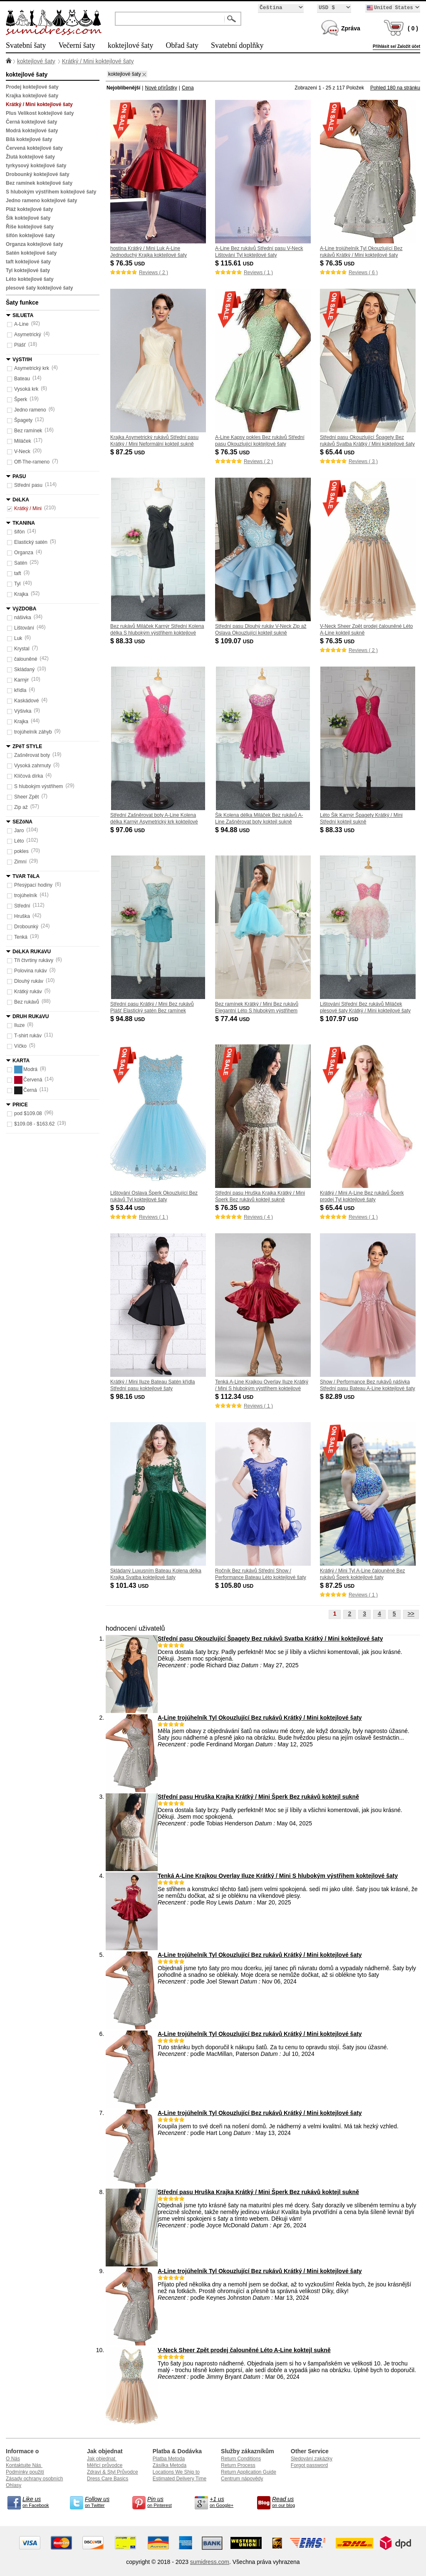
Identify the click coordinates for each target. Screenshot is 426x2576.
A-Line (21, 324)
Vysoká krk (26, 389)
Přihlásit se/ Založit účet (396, 46)
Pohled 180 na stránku (395, 88)
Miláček (22, 441)
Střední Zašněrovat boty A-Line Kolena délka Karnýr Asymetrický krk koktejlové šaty (154, 821)
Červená (28, 1080)
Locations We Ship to (176, 2472)
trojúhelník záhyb (33, 732)
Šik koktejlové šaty (28, 218)
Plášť (20, 345)
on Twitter (101, 2501)
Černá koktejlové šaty (31, 122)
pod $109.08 (28, 1113)
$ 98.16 (128, 1396)
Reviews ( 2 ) (153, 272)
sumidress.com (209, 2562)
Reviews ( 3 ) (363, 461)
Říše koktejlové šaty (30, 227)
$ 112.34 (235, 1396)
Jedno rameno (30, 410)
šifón (19, 532)
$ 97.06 (128, 829)
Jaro (19, 830)
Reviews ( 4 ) (258, 1217)
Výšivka (22, 711)
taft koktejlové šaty (28, 262)
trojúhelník (25, 895)
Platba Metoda (169, 2459)
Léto (19, 841)
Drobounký (26, 927)
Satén (20, 563)
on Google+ (226, 2501)
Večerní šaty (77, 45)
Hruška (22, 916)
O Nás (13, 2459)
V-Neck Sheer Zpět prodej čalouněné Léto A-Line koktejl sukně (244, 2350)
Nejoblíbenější (123, 88)
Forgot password (309, 2465)
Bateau (22, 379)
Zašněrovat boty (32, 755)
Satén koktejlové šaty (31, 253)
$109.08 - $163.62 (34, 1124)
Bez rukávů (26, 1002)
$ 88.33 (128, 641)
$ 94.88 (233, 829)
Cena (188, 88)
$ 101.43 (130, 1585)
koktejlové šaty (130, 45)
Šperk (20, 399)
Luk (18, 638)
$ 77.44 (233, 1018)
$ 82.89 (338, 1396)
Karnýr (21, 680)
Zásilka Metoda (169, 2465)
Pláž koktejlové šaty (29, 209)
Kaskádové (26, 701)
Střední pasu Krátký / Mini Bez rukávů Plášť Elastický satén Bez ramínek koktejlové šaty (152, 1010)
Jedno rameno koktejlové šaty (41, 200)
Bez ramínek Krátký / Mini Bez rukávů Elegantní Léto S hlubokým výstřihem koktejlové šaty (256, 1010)
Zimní (20, 862)
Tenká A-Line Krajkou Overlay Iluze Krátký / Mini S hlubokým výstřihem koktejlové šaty (261, 1388)
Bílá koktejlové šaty (29, 139)
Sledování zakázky (311, 2459)
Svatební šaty (26, 45)
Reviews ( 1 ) (258, 272)
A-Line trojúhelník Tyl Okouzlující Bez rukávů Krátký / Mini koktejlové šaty (260, 1717)
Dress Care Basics (107, 2479)
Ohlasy (13, 2485)
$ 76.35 (128, 263)
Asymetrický (27, 334)
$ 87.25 (128, 452)
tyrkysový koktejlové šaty (36, 166)
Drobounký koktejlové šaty (37, 174)
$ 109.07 (235, 641)
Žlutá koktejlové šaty (30, 157)
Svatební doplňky (237, 45)
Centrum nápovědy (242, 2479)
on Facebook (39, 2501)
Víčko (20, 1046)
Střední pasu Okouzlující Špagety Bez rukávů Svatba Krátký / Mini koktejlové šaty (270, 1638)
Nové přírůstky (161, 88)
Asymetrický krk (31, 368)
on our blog (288, 2501)
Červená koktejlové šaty (34, 148)
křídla (20, 690)
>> (411, 1613)
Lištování (24, 628)
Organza (23, 552)
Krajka (21, 594)
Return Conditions (241, 2459)
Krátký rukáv (28, 991)
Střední (22, 906)
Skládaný (24, 669)
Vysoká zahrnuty (32, 766)
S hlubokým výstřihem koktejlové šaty (51, 192)
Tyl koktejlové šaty (28, 270)
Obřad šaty (182, 45)
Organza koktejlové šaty (34, 244)
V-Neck (22, 451)
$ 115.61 (235, 263)
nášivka (22, 617)
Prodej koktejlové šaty (32, 87)
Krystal (22, 649)
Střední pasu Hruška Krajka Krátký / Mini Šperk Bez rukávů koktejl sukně (258, 1796)
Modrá (25, 1070)
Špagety (23, 420)
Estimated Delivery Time (179, 2479)
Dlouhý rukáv (28, 981)
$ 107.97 (339, 1018)
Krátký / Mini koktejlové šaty (98, 61)
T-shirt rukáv (28, 1036)
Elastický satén (30, 542)
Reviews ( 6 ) (363, 272)
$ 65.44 (338, 452)
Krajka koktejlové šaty (32, 96)
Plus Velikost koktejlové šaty (40, 113)
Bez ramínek (28, 431)
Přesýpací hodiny (33, 885)
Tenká (20, 937)
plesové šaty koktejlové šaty (39, 288)
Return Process (238, 2465)
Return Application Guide (248, 2472)
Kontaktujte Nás (24, 2465)
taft (17, 573)
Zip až (21, 807)
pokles (21, 851)
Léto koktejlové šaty (30, 279)
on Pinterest (164, 2501)
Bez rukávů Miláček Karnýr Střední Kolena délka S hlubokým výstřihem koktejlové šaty (157, 632)
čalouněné (25, 659)
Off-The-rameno (32, 462)
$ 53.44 (128, 1207)
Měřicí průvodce (104, 2465)
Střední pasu (28, 485)
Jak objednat (101, 2459)
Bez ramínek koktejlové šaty (39, 183)
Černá (25, 1090)
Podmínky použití (25, 2472)
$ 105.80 (235, 1585)
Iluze (19, 1025)
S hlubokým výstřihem (38, 786)
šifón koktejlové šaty (30, 235)
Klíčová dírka (28, 776)
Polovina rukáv (30, 971)
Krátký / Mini (28, 508)
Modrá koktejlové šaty (32, 131)
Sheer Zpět (26, 797)
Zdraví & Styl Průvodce (112, 2472)
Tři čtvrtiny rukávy (33, 960)
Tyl (17, 584)
